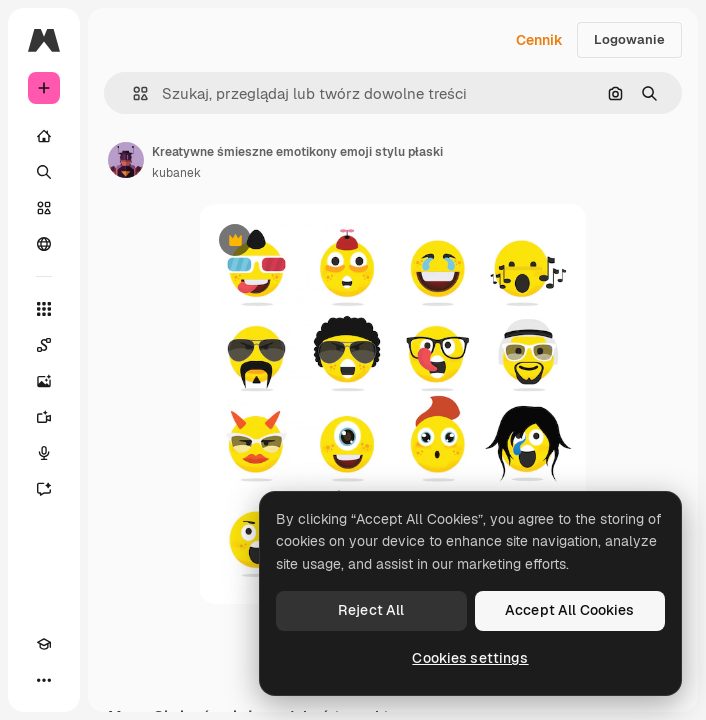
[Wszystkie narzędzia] (44, 309)
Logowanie (629, 39)
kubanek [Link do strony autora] (176, 173)
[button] (132, 93)
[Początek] (44, 136)
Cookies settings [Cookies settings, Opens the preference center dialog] (470, 658)
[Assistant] (44, 489)
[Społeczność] (44, 244)
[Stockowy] (44, 208)
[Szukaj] (44, 172)
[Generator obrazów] (44, 381)
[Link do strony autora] (126, 160)
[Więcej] (44, 680)
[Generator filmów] (44, 417)
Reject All (371, 610)
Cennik (539, 40)
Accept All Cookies (570, 610)
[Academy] (44, 644)
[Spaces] (44, 345)
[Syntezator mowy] (44, 453)
